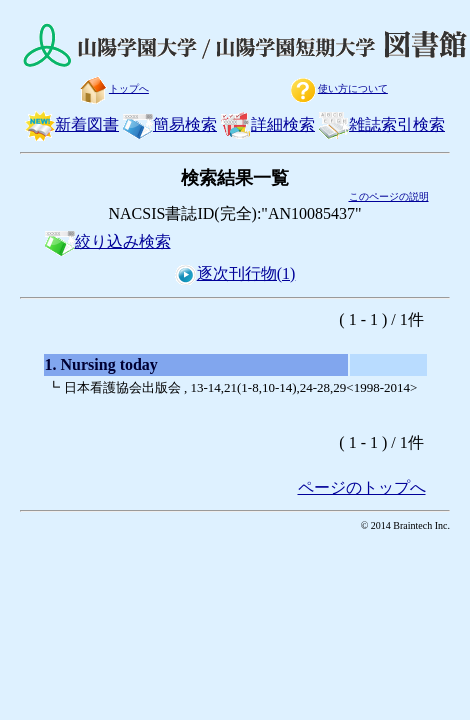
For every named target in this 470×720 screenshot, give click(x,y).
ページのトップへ (362, 487)
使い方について (338, 88)
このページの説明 (389, 196)
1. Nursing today (101, 364)
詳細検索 (268, 124)
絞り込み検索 (108, 241)
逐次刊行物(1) (235, 273)
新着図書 (72, 124)
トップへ (114, 88)
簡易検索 (170, 124)
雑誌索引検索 (382, 124)
